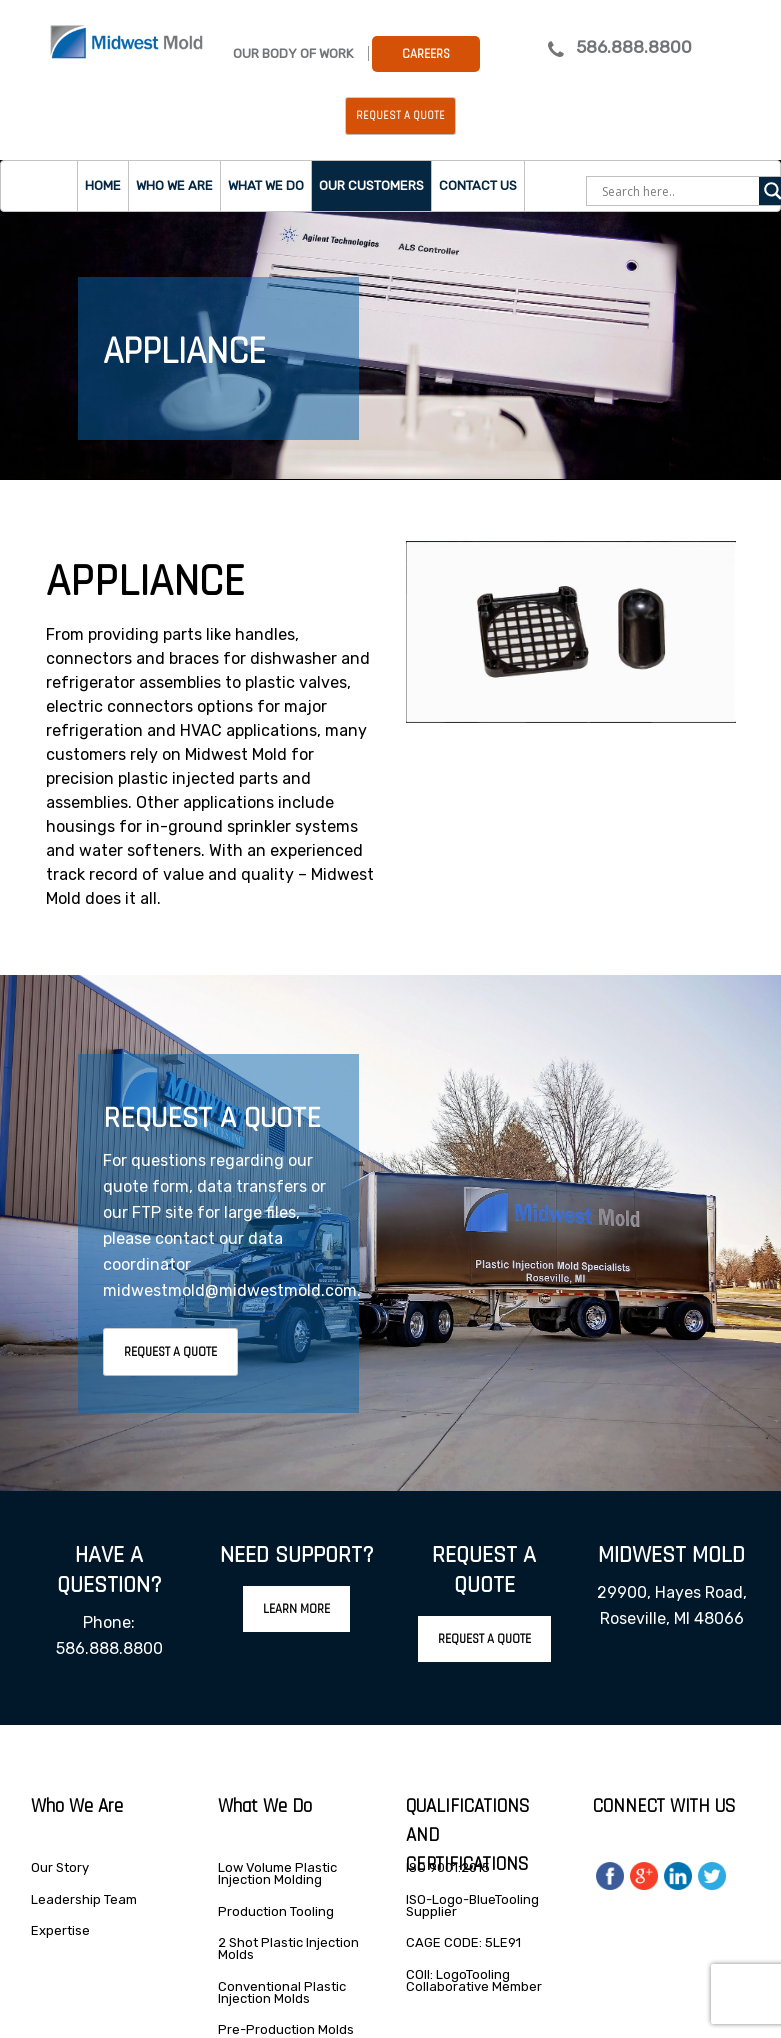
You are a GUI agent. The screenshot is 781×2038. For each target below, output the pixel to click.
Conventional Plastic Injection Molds (282, 1992)
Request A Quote (170, 1352)
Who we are (174, 185)
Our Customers (371, 185)
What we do (266, 185)
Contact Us (478, 185)
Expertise (60, 1930)
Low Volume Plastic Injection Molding (277, 1873)
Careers (426, 54)
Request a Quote (400, 116)
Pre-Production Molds (286, 2029)
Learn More (296, 1609)
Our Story (60, 1867)
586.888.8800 (634, 47)
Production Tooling (276, 1911)
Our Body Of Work (293, 53)
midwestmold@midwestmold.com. (232, 1290)
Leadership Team (84, 1899)
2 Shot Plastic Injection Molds (288, 1948)
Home (103, 185)
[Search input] (678, 191)
